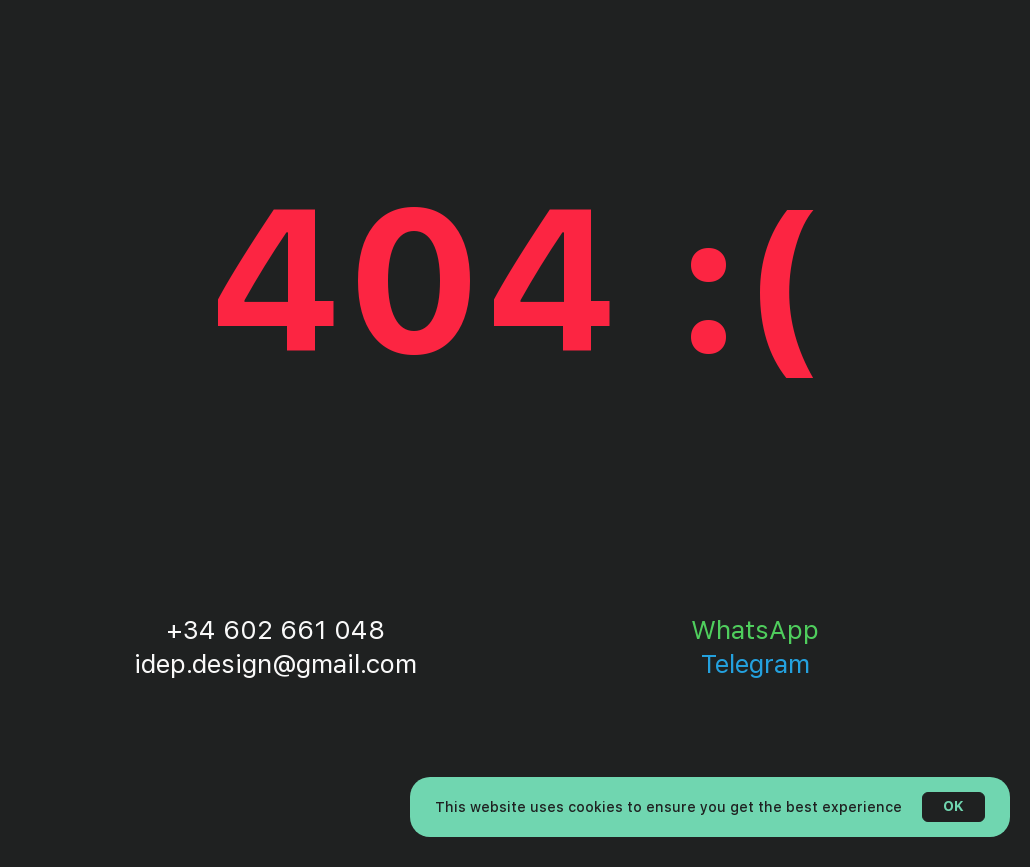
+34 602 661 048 (275, 629)
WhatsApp (755, 629)
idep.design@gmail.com (275, 663)
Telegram (755, 663)
